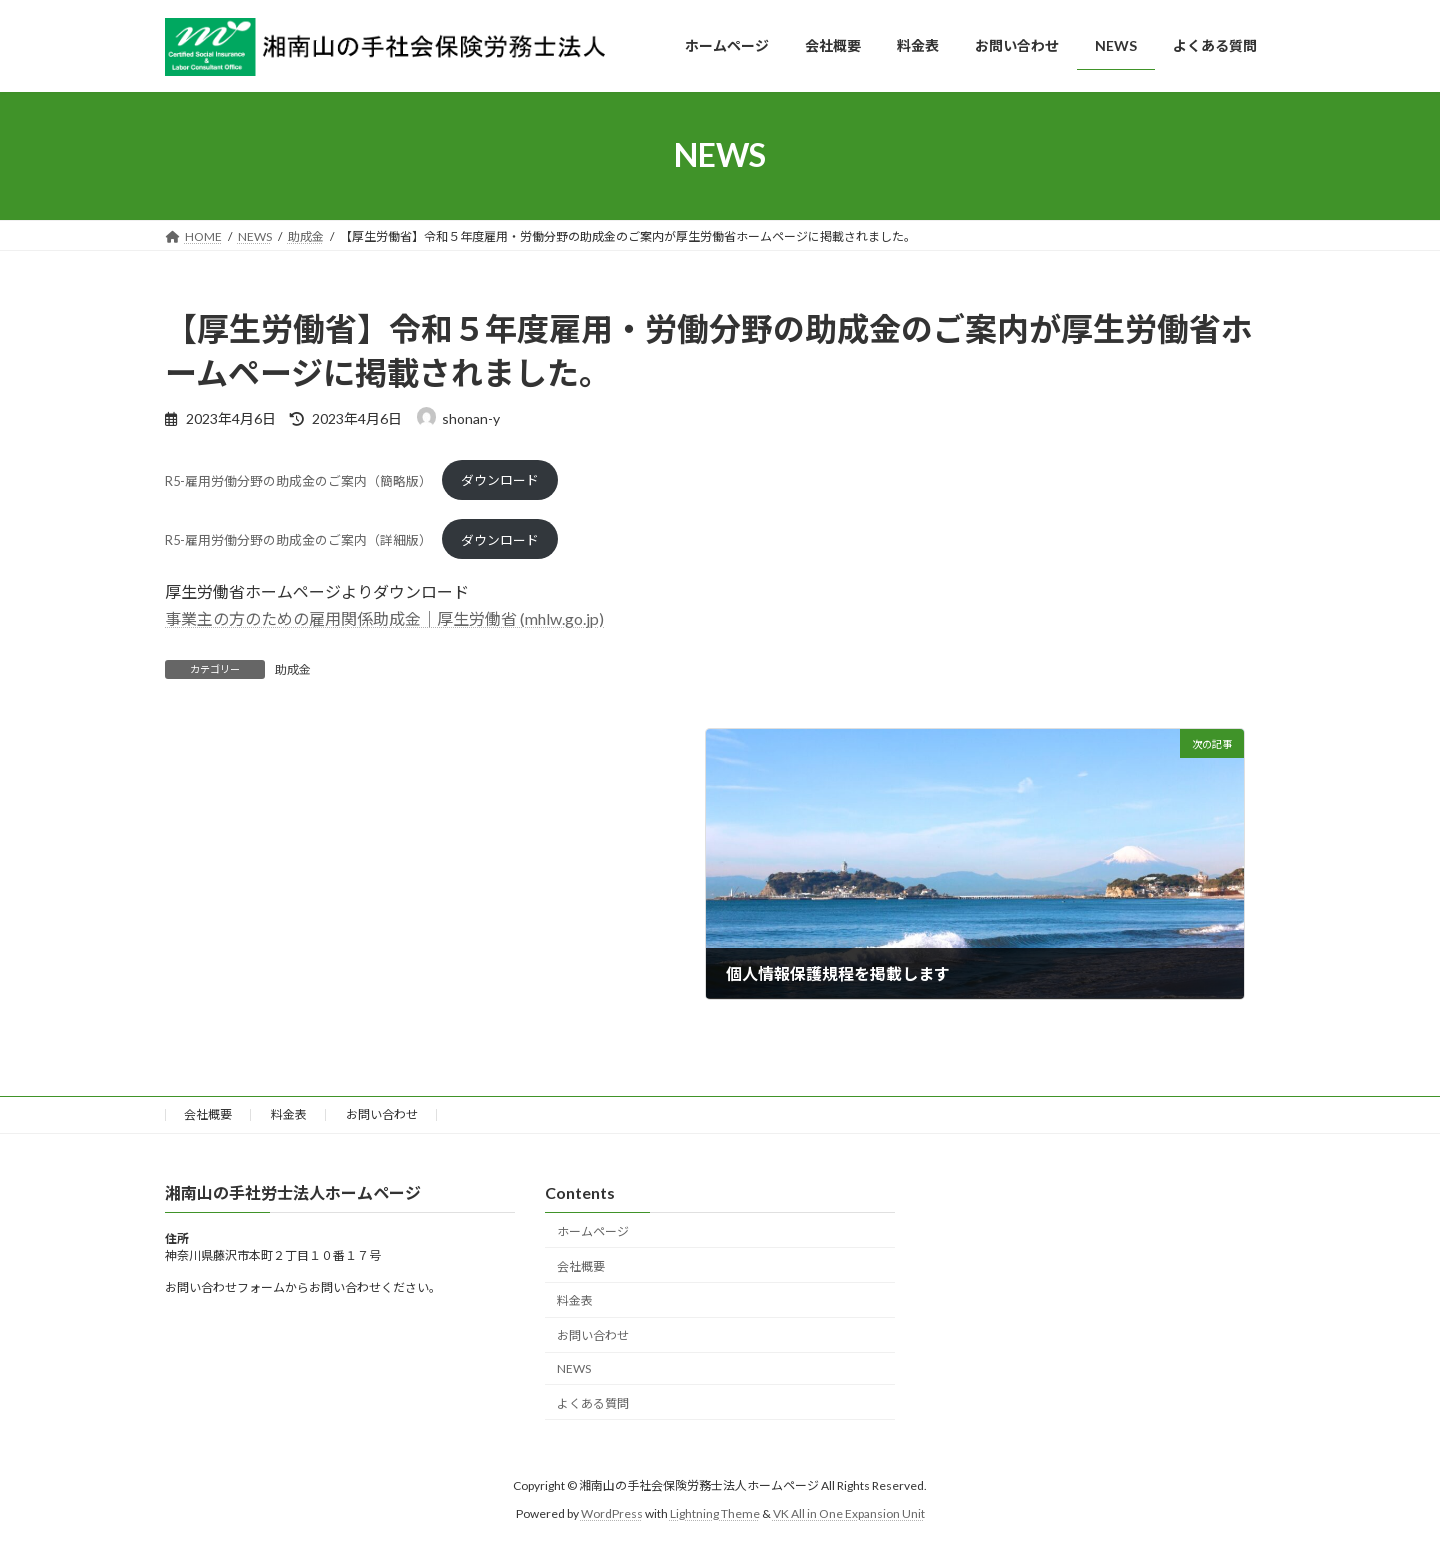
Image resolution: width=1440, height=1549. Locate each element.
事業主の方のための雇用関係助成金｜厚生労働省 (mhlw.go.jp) (384, 618)
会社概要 (208, 1114)
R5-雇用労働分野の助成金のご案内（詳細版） (298, 540)
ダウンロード (500, 480)
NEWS (574, 1368)
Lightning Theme (715, 1513)
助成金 (293, 669)
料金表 (289, 1114)
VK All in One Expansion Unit (849, 1513)
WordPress (612, 1513)
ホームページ (593, 1231)
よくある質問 (593, 1403)
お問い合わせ (382, 1114)
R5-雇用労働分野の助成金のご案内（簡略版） (298, 480)
